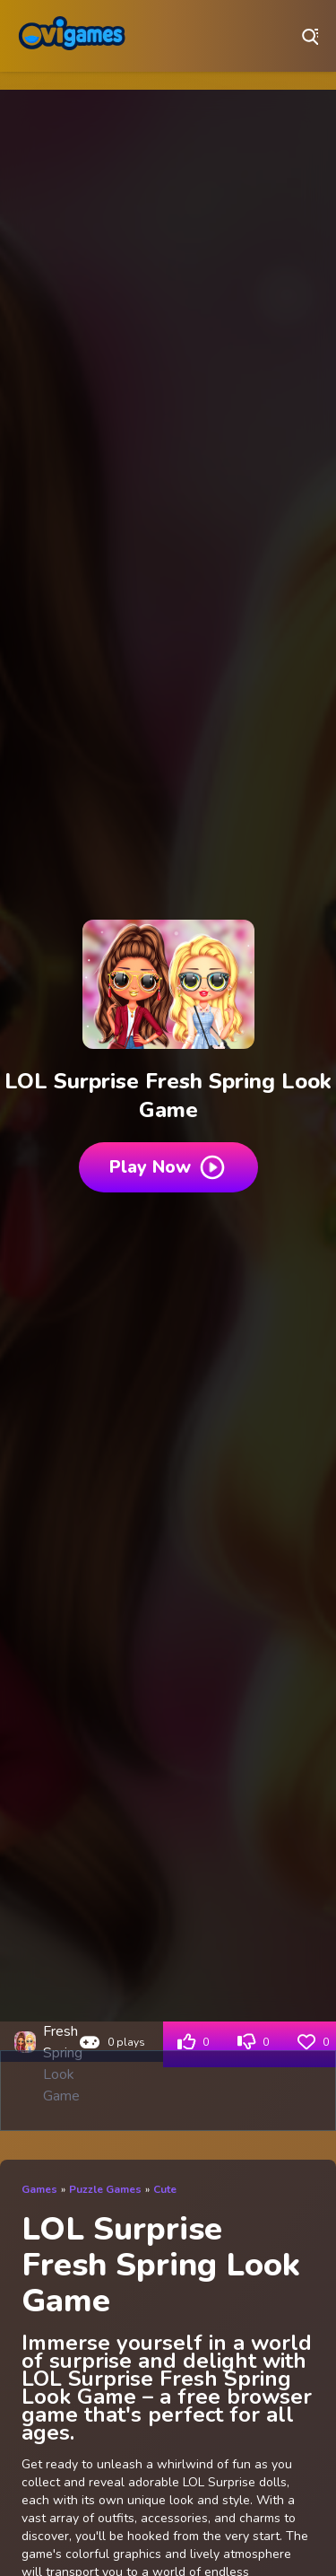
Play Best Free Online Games (71, 36)
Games (39, 2189)
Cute (165, 2189)
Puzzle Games (105, 2189)
